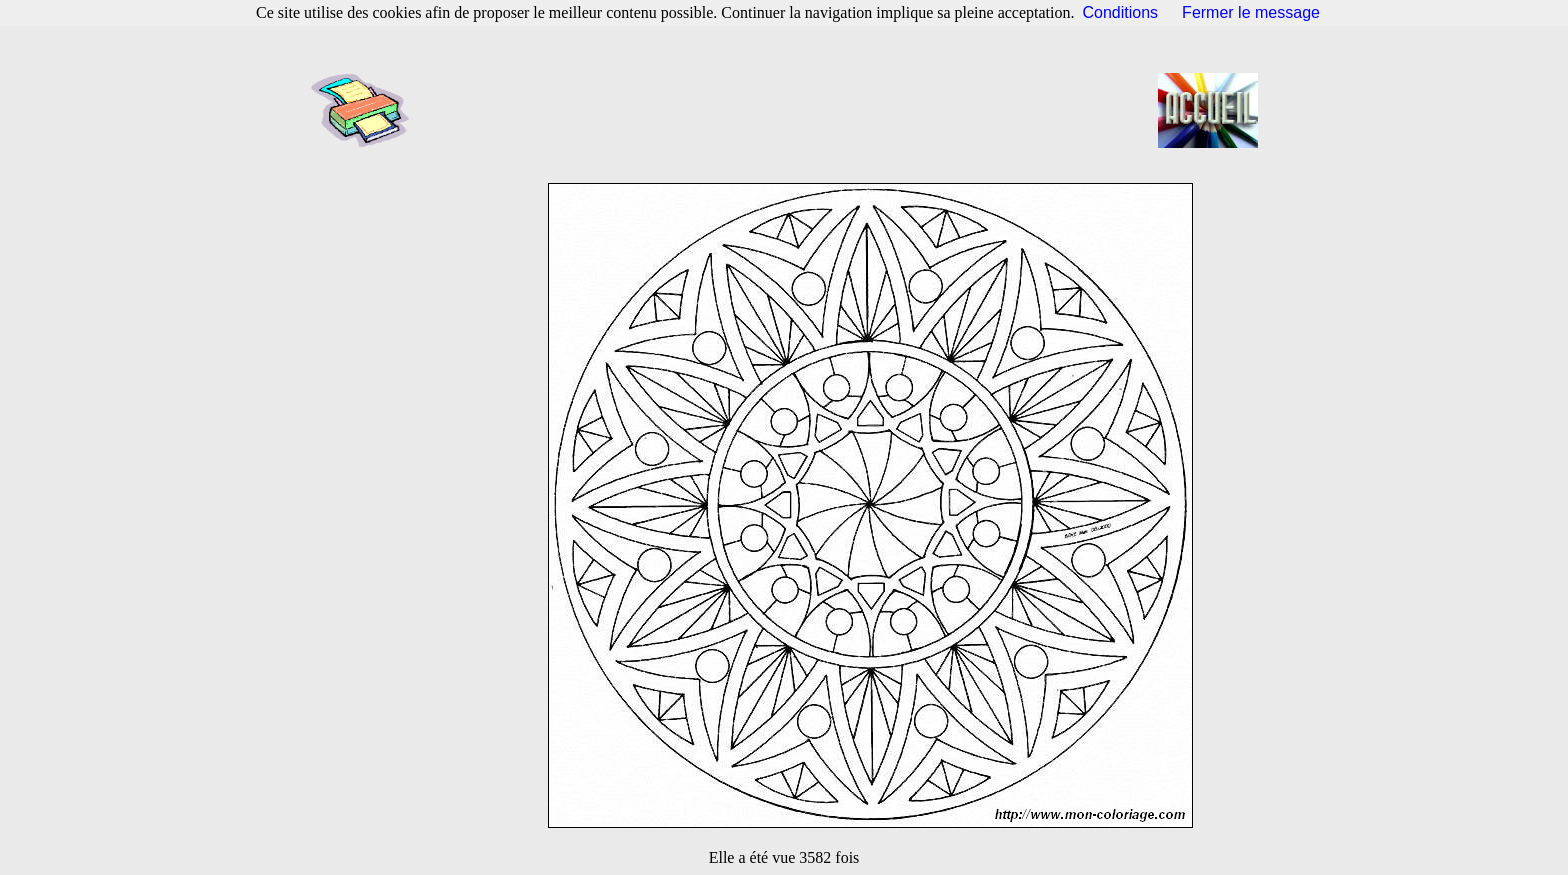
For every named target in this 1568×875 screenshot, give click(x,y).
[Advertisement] (790, 110)
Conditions (1121, 12)
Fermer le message (1251, 12)
